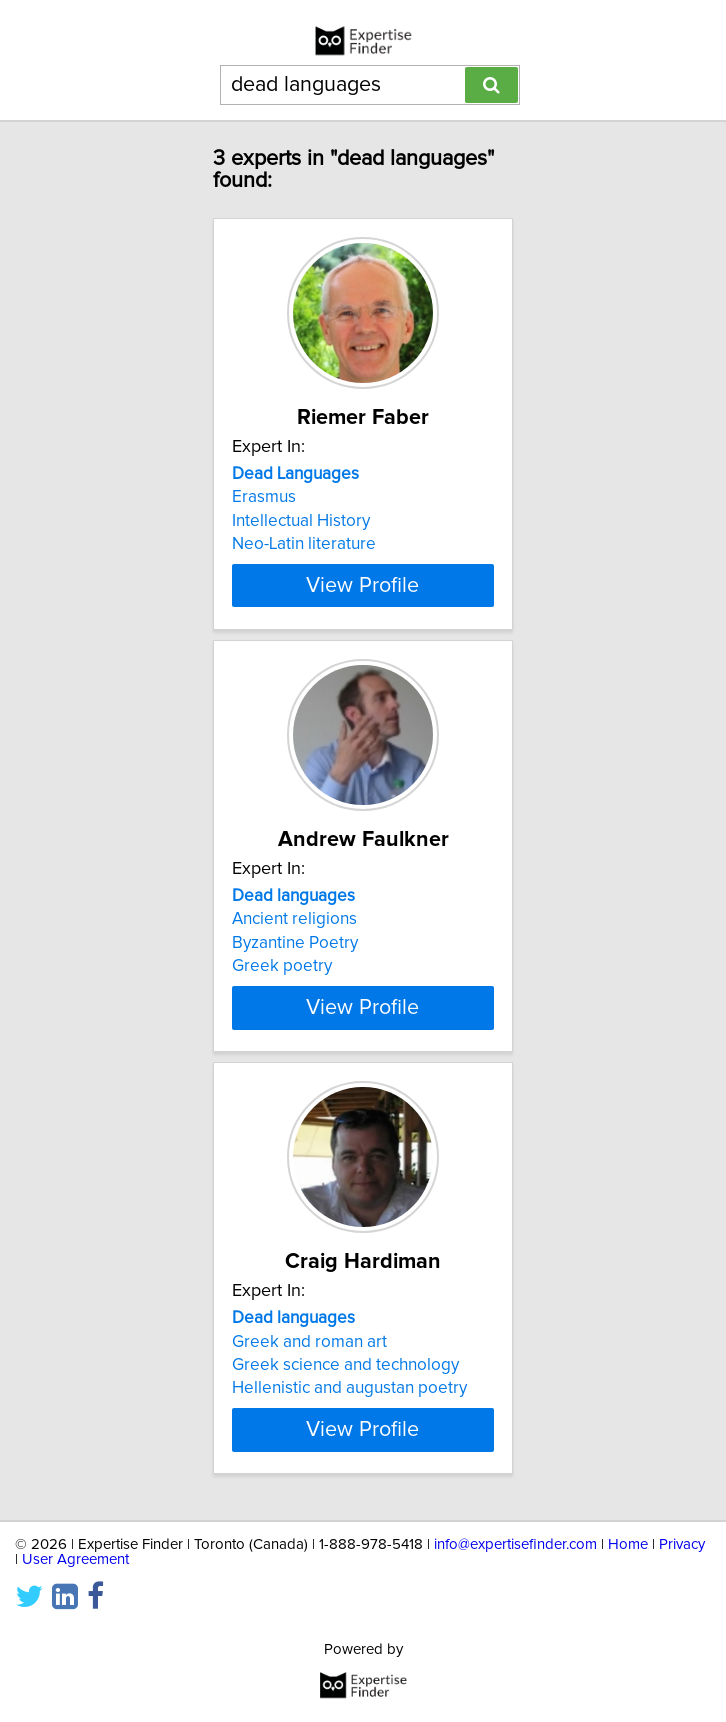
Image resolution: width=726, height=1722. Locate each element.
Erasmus (264, 497)
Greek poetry (282, 966)
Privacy (682, 1544)
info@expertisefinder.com (515, 1544)
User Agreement (75, 1559)
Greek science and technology (345, 1365)
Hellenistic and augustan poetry (349, 1388)
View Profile (362, 585)
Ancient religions (294, 919)
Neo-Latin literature (304, 544)
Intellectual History (301, 521)
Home (628, 1544)
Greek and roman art (309, 1341)
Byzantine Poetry (295, 943)
